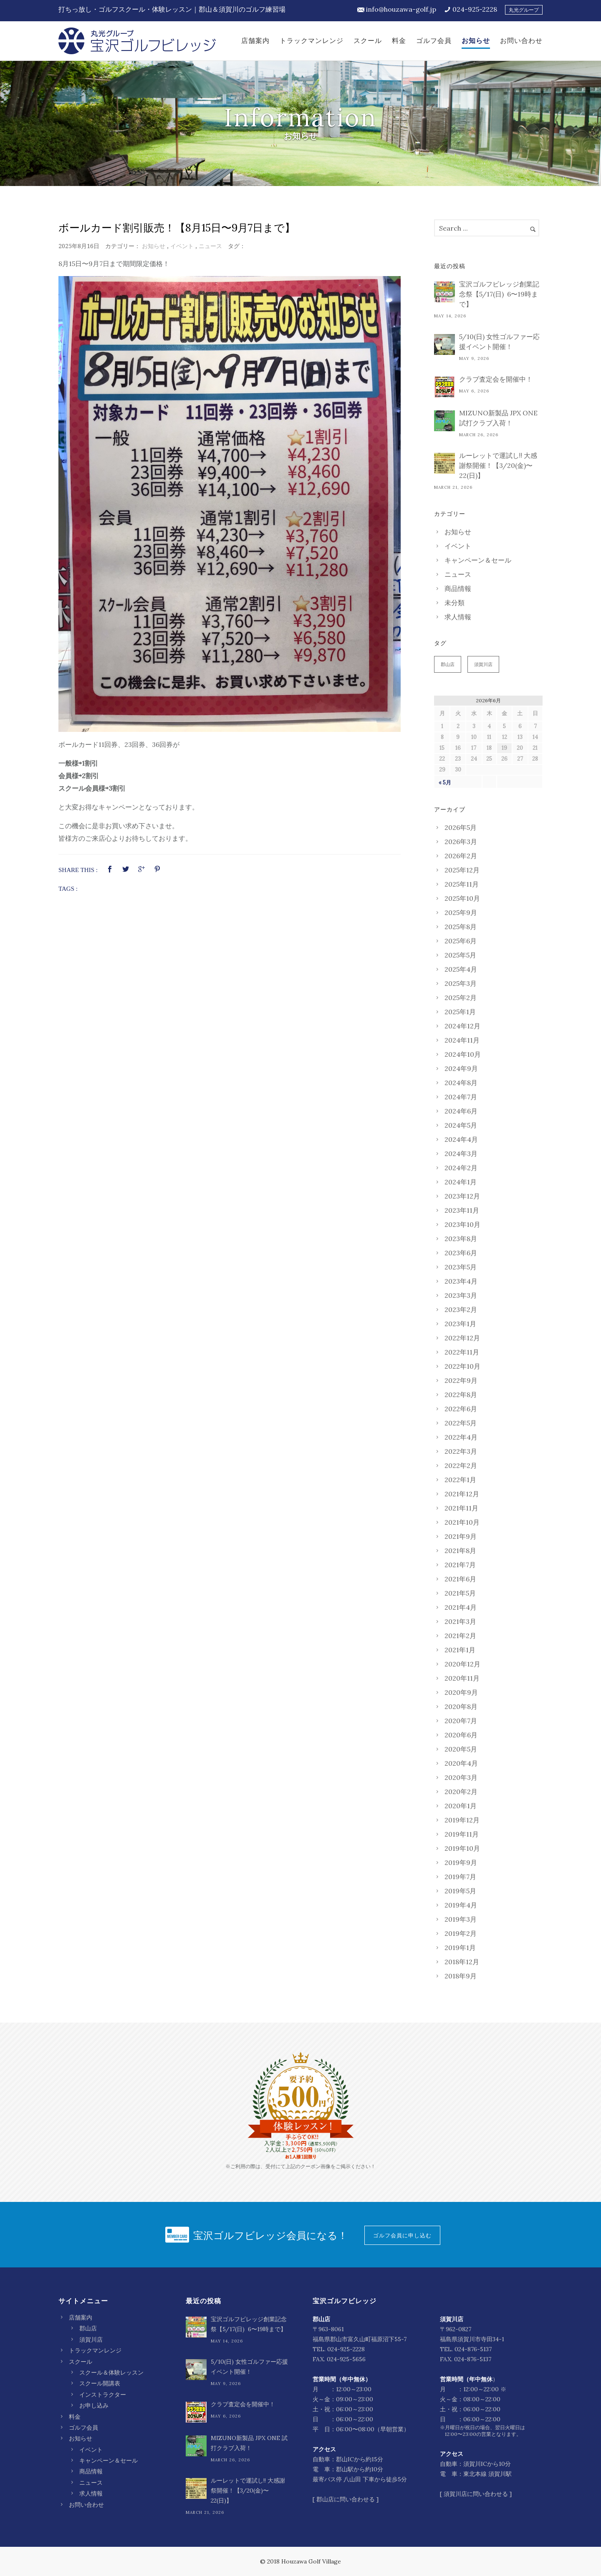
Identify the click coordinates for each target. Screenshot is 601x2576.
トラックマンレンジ (311, 41)
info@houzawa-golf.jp (401, 9)
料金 (399, 41)
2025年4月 (460, 969)
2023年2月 (460, 1309)
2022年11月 (461, 1352)
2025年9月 (460, 912)
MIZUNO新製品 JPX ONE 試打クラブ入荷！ (498, 418)
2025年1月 (460, 1012)
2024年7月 (460, 1097)
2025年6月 (460, 941)
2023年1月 (460, 1323)
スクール (368, 41)
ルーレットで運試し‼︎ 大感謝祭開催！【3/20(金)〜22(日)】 (498, 465)
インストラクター (102, 2394)
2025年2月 (460, 997)
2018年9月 (460, 1976)
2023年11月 (461, 1210)
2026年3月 (460, 841)
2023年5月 (460, 1267)
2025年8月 (460, 926)
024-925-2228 (474, 9)
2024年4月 (461, 1139)
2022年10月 (462, 1366)
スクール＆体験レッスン (111, 2372)
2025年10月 (462, 898)
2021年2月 (460, 1635)
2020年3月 (460, 1777)
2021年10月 (462, 1522)
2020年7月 (460, 1720)
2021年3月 (460, 1621)
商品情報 (457, 588)
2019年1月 (460, 1947)
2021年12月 (461, 1494)
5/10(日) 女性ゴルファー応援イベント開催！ (499, 341)
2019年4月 (460, 1905)
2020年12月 (462, 1664)
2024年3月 (460, 1153)
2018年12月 (461, 1962)
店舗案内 (255, 41)
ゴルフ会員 (434, 41)
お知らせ (476, 41)
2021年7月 (460, 1565)
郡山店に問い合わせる (345, 2499)
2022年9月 (460, 1380)
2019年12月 (462, 1820)
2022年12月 (462, 1338)
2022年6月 (460, 1409)
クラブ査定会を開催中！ (496, 379)
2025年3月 (460, 983)
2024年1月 (460, 1182)
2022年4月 (460, 1437)
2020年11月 (462, 1678)
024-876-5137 (473, 2349)
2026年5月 (460, 827)
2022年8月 (460, 1394)
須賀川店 (483, 664)
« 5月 (445, 782)
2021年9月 (460, 1536)
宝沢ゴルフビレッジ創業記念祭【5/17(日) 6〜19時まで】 (499, 294)
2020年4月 (461, 1763)
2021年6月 (460, 1579)
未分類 (454, 602)
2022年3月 (460, 1451)
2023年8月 (460, 1238)
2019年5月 (460, 1891)
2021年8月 (460, 1550)
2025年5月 (460, 955)
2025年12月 (462, 870)
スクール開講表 (99, 2383)
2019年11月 (461, 1834)
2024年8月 (460, 1082)
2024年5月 (460, 1125)
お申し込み (94, 2405)
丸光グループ (524, 10)
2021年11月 (461, 1508)
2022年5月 (460, 1423)
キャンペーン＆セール (477, 560)
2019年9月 (460, 1862)
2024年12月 (462, 1026)
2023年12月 (462, 1196)
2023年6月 (460, 1253)
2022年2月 (460, 1465)
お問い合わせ (521, 41)
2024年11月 (462, 1040)
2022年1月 (460, 1479)
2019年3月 (460, 1919)
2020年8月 (460, 1706)
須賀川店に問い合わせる (476, 2494)
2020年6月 (460, 1735)
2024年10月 (462, 1054)
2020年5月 (460, 1749)
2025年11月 (461, 884)
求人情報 (457, 617)
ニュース (210, 246)
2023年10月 (462, 1224)
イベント (182, 246)
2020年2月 (460, 1791)
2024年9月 (461, 1068)
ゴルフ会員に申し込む (402, 2235)
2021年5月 (460, 1593)
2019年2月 (460, 1933)
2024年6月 (460, 1111)
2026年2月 (460, 856)
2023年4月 (460, 1281)
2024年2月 (460, 1168)
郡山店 (448, 664)
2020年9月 (461, 1692)
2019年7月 (460, 1876)
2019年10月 (462, 1848)
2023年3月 (460, 1295)
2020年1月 (460, 1806)
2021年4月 (460, 1607)
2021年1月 (459, 1650)
